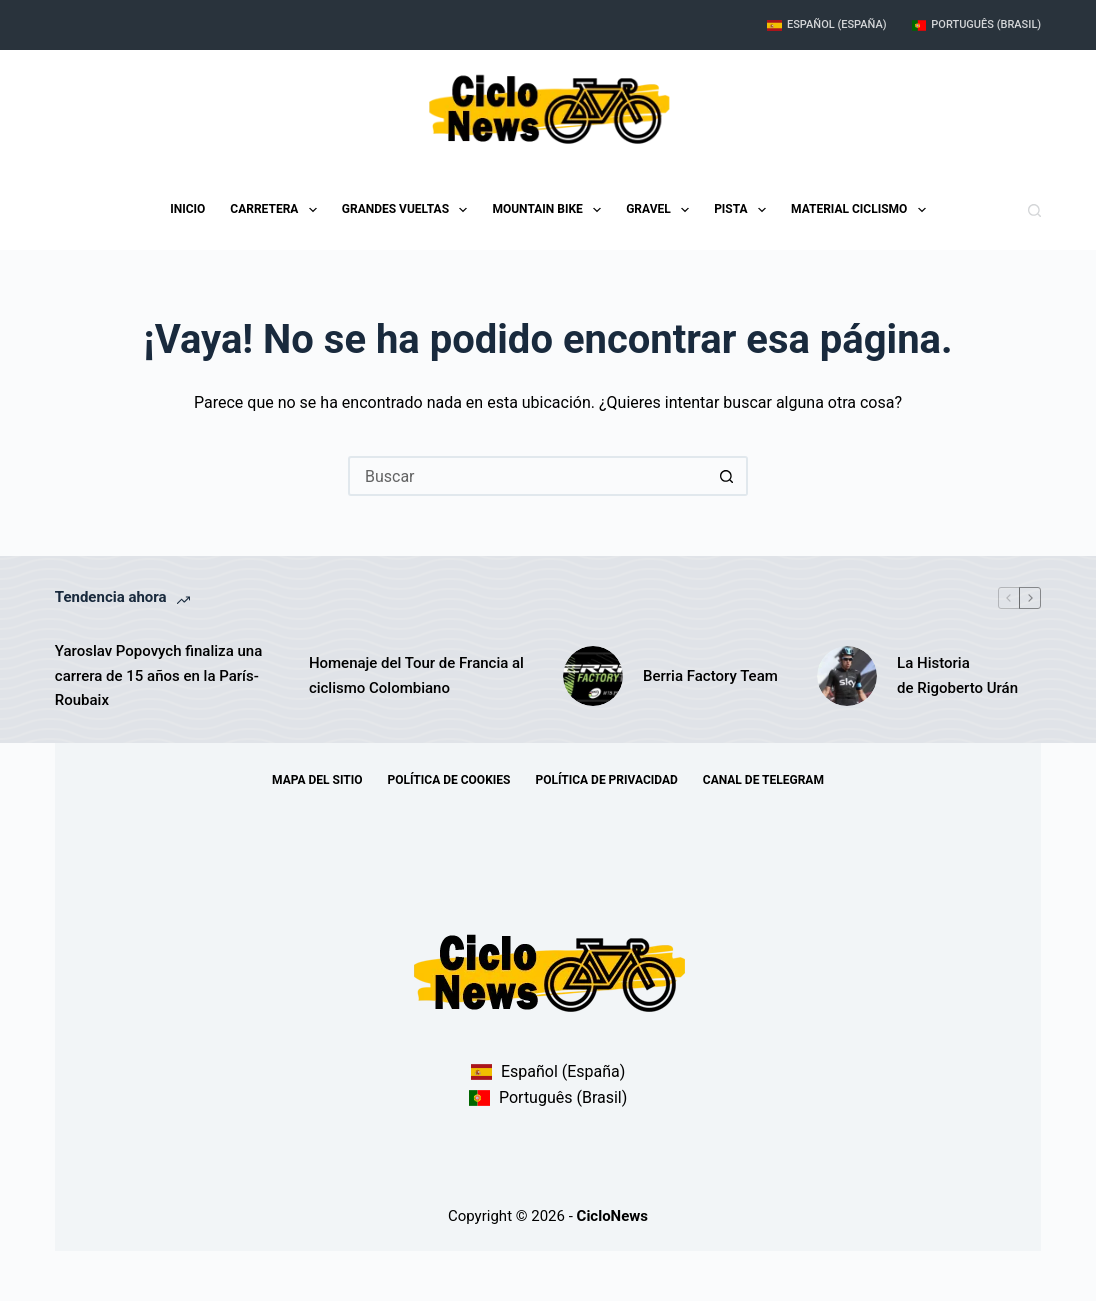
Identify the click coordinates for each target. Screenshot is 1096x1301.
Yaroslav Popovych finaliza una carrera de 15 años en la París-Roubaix (158, 676)
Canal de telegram (763, 780)
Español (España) (826, 24)
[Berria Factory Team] (593, 676)
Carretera (277, 210)
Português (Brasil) (977, 24)
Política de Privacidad (606, 780)
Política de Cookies (449, 780)
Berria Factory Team (710, 676)
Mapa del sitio (317, 780)
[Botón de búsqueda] (728, 476)
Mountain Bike (550, 210)
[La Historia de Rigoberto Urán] (847, 676)
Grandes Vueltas (409, 210)
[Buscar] (1034, 210)
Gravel (661, 210)
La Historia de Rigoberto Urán (957, 675)
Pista (744, 210)
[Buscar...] (528, 476)
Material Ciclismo (862, 210)
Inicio (187, 209)
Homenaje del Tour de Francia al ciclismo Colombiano (416, 675)
